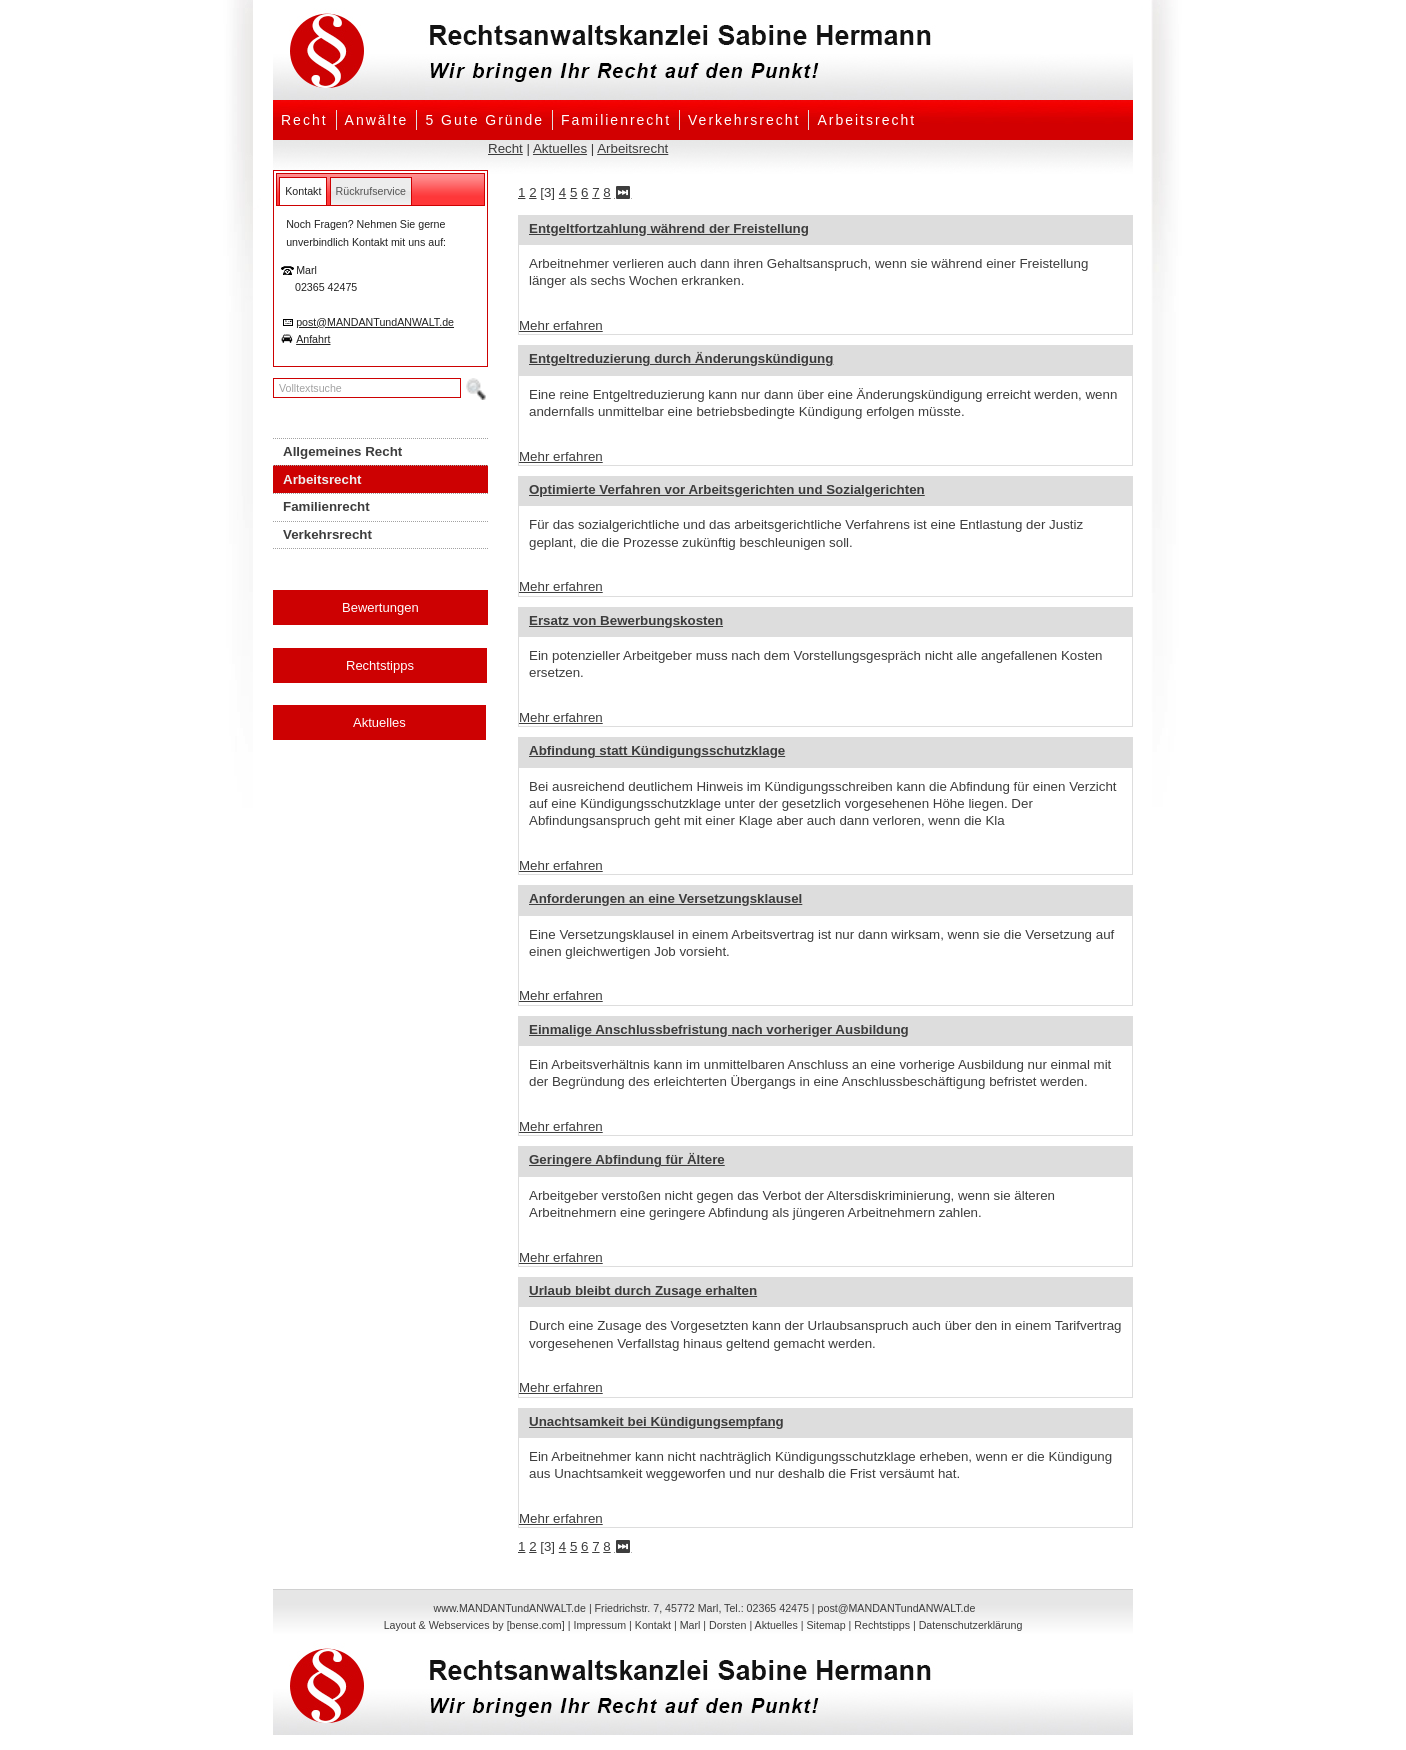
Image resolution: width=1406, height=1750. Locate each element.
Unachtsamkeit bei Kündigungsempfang (656, 1421)
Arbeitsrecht (866, 120)
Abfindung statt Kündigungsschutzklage (657, 750)
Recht (304, 120)
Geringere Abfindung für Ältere (627, 1159)
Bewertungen (380, 607)
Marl (690, 1625)
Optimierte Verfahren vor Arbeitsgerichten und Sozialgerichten (727, 489)
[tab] (303, 191)
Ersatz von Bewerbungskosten (626, 620)
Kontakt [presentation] (303, 191)
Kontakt (653, 1625)
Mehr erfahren (561, 325)
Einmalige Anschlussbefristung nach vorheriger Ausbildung (719, 1029)
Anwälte (377, 120)
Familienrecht (616, 120)
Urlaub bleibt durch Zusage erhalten (643, 1290)
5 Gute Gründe (484, 120)
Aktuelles (560, 148)
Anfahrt (313, 339)
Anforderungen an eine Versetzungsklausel (665, 898)
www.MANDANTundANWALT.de (510, 1608)
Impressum (599, 1625)
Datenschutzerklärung (971, 1625)
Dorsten (727, 1625)
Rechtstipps (380, 665)
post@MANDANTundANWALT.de (375, 322)
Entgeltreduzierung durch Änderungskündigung (681, 358)
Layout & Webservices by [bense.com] (474, 1625)
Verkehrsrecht (744, 120)
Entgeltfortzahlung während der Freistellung (669, 228)
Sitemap (825, 1625)
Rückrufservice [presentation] (371, 191)
